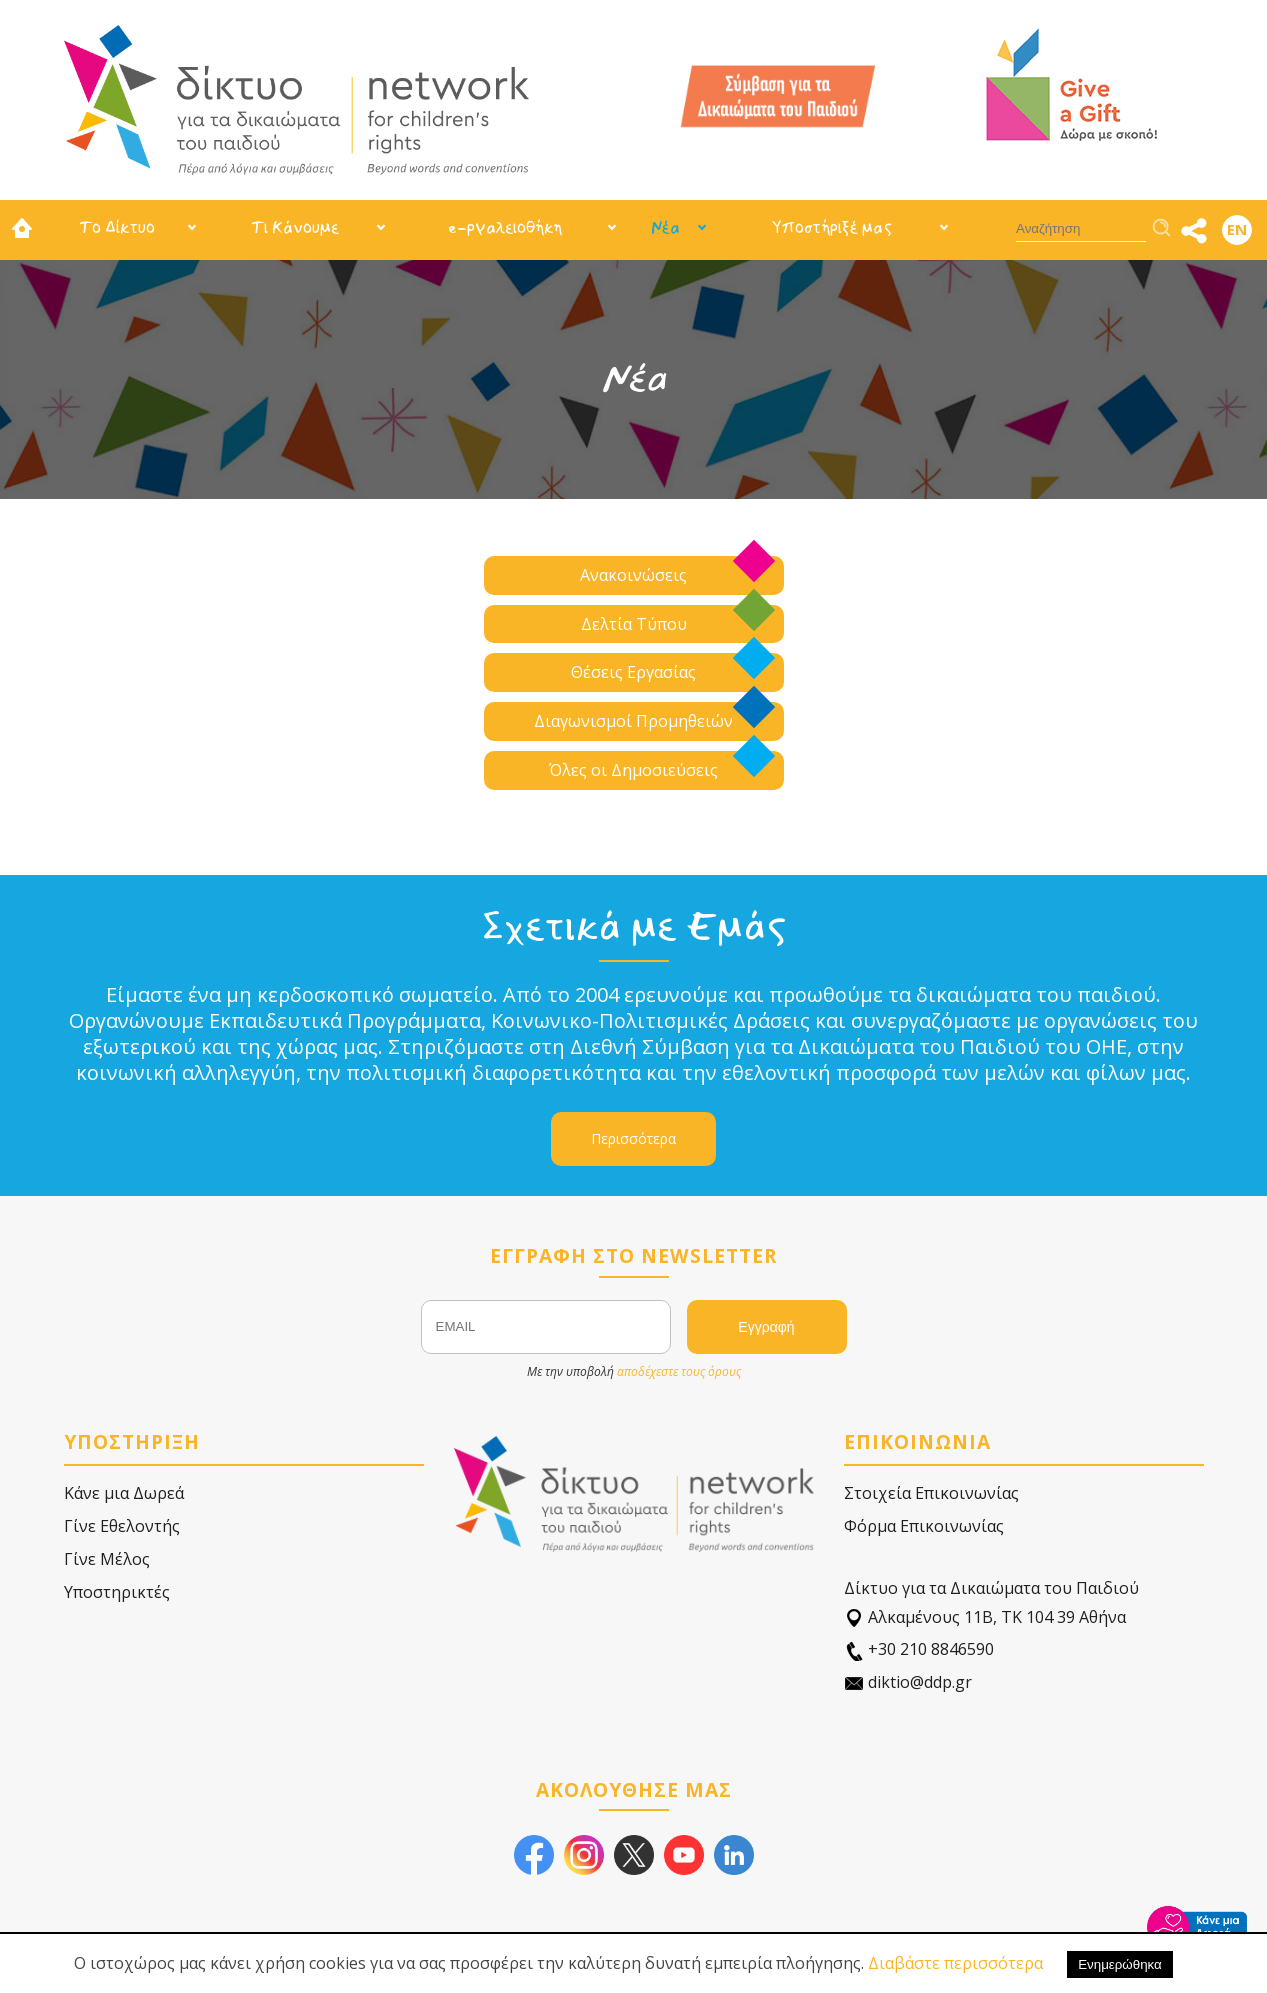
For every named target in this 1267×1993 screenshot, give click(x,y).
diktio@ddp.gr (908, 1682)
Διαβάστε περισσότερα (955, 1963)
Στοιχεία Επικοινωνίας (931, 1493)
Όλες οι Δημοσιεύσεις (633, 770)
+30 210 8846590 (919, 1649)
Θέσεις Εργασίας (633, 672)
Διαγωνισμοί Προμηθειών (633, 721)
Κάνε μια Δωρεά (124, 1493)
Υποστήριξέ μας (832, 227)
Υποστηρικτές (117, 1592)
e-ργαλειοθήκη (505, 227)
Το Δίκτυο (117, 227)
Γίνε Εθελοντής (122, 1526)
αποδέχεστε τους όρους (679, 1371)
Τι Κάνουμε (295, 227)
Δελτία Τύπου (634, 624)
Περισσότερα (633, 1138)
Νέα (665, 227)
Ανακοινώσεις (633, 575)
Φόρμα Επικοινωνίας (924, 1526)
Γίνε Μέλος (107, 1559)
